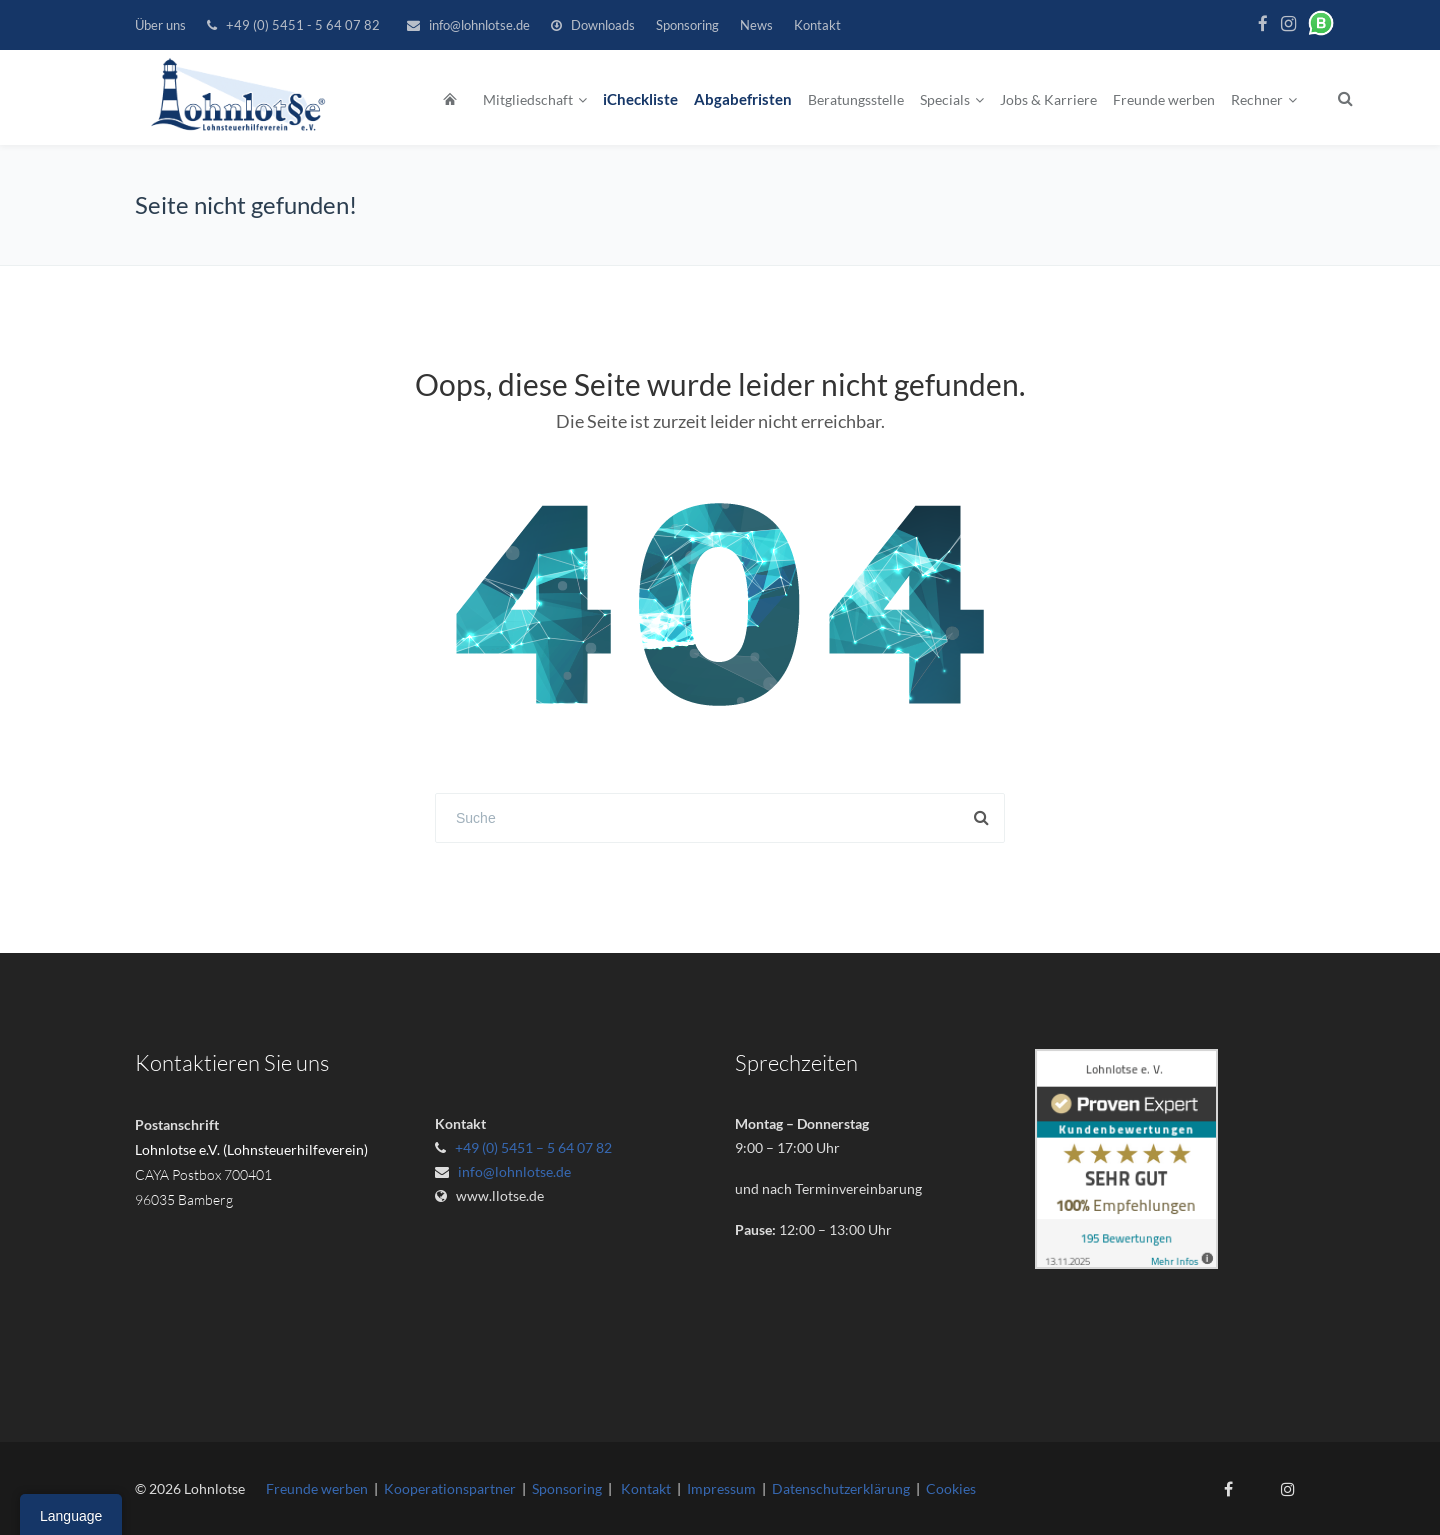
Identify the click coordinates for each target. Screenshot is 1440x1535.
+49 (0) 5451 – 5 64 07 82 (533, 1147)
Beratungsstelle (856, 99)
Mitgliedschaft (528, 99)
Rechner (1257, 99)
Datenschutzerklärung (841, 1488)
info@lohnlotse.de (479, 25)
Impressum (721, 1488)
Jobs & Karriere (1048, 99)
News (756, 25)
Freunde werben (1164, 99)
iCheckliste (640, 99)
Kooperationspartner (450, 1488)
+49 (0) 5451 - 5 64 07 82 (303, 25)
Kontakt (817, 25)
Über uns (160, 25)
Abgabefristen (743, 99)
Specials (945, 99)
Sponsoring (687, 25)
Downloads (603, 25)
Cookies (951, 1488)
